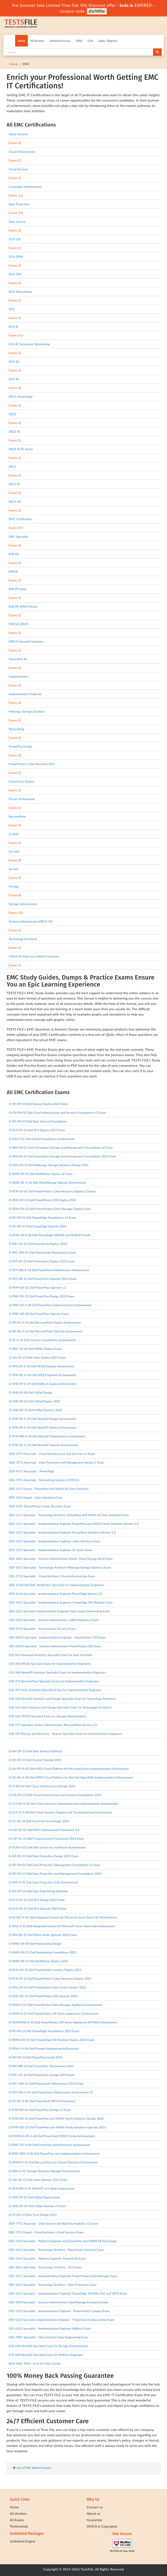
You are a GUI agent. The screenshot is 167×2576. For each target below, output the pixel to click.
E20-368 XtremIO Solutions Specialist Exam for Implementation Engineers (57, 1672)
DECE (12, 414)
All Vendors (37, 40)
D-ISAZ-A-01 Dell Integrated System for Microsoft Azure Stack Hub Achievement (62, 1926)
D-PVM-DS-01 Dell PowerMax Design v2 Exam (40, 2110)
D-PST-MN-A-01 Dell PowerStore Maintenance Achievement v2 (51, 2092)
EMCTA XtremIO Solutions (26, 641)
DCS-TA (14, 379)
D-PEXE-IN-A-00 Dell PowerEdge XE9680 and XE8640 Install (49, 1235)
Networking (16, 729)
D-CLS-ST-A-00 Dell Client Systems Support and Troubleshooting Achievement (60, 1812)
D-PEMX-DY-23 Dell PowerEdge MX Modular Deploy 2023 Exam (52, 2040)
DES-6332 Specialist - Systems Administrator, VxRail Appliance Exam (54, 1620)
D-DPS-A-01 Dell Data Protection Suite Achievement (43, 1882)
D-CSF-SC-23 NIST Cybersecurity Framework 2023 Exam (46, 1838)
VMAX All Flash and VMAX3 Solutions (34, 956)
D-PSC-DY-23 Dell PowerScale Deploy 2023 (38, 1244)
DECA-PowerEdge (21, 396)
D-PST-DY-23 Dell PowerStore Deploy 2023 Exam (42, 1261)
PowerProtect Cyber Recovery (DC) (32, 764)
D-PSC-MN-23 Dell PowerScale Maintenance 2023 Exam (46, 2083)
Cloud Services (18, 169)
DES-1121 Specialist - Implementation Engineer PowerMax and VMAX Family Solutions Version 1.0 (74, 1523)
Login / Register (108, 40)
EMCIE (13, 571)
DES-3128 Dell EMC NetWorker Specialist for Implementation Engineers (56, 1585)
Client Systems (18, 134)
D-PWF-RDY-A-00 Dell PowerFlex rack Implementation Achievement (54, 2153)
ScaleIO (14, 834)
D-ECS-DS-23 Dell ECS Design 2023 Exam (37, 1900)
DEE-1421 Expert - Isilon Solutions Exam (36, 1497)
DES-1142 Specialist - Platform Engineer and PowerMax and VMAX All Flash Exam (63, 2241)
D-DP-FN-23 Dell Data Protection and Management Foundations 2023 (55, 1873)
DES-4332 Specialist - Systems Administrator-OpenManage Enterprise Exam (59, 2302)
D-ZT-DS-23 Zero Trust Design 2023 (33, 2215)
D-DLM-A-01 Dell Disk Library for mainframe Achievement (47, 1847)
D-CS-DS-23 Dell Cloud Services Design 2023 (39, 1821)
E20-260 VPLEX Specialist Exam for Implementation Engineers (50, 1663)
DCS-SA (14, 361)
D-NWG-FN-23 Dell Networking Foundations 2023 (42, 1952)
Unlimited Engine (22, 2541)
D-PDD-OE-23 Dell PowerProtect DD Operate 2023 (43, 1996)
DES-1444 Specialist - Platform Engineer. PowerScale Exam (47, 2258)
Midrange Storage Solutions (27, 711)
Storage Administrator (23, 904)
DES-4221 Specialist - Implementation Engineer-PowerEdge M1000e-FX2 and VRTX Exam (68, 2293)
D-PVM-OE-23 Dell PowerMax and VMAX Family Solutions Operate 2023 (57, 2127)
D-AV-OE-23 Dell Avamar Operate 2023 (35, 1760)
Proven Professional (22, 799)
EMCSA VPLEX (18, 624)
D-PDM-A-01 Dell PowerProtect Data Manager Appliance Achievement (55, 2005)
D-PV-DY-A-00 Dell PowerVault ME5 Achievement (42, 2101)
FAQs (79, 40)
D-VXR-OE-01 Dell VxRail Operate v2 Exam (37, 2206)
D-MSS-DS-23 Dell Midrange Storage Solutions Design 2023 (49, 1165)
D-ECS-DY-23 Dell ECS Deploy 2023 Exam (37, 1130)
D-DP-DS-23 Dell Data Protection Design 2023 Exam (44, 1856)
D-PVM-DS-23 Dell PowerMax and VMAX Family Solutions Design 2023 (56, 2118)
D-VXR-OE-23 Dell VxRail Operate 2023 (35, 1410)
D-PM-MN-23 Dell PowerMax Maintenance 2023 (41, 2066)
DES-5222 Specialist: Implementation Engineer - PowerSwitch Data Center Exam (61, 2319)
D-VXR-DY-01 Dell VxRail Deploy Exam (34, 2197)
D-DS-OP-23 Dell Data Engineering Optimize (38, 1891)
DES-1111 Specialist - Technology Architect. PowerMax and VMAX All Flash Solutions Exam (69, 1515)
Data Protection (19, 204)
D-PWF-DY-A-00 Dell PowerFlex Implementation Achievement (50, 1305)
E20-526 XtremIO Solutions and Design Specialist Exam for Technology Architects (62, 1698)
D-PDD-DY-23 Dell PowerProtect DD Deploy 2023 (42, 1200)
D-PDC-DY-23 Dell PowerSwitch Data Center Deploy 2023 (47, 1987)
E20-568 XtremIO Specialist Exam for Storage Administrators (48, 2346)
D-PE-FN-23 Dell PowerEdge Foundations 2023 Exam (44, 2031)
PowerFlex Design (21, 746)
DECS (12, 466)
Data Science (17, 221)
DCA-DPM (16, 256)
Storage (14, 886)
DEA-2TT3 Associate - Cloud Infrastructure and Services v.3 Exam (52, 1453)
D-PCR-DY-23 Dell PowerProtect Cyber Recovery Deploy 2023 (50, 1978)
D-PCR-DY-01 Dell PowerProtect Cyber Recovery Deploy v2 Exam (52, 1191)
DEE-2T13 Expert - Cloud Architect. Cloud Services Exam (46, 2232)
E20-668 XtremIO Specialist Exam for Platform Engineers (46, 2354)
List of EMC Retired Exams (32, 2468)
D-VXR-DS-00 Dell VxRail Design (30, 1392)
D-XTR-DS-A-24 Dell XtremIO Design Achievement (42, 1418)
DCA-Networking (20, 291)
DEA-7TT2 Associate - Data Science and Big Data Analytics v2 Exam (53, 2223)
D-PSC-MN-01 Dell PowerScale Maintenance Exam (42, 1252)
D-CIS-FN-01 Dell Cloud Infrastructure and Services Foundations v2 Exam (57, 1112)
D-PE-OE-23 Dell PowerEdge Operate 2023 (38, 1226)
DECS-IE (14, 484)
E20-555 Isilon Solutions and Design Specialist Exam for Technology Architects (60, 1707)
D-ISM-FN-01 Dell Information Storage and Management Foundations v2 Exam (61, 1147)
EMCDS (14, 554)
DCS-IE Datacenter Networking (29, 344)
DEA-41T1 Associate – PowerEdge (32, 1471)
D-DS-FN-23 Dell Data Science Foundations (38, 1121)
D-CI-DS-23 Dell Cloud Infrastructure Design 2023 (42, 1786)
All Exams (17, 2520)
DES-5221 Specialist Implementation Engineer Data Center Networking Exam (59, 1611)
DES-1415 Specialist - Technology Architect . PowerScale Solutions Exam (56, 2249)
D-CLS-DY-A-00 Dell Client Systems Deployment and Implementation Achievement (63, 1803)
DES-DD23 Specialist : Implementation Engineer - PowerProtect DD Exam (57, 1637)
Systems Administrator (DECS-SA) (31, 921)
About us (93, 2513)
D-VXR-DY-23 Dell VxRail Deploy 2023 (34, 1401)
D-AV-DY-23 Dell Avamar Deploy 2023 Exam (38, 1104)
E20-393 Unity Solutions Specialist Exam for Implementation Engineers (55, 1690)
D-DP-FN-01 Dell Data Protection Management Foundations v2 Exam (54, 1865)
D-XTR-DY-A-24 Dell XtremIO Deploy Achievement (43, 1427)
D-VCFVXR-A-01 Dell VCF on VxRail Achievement (41, 2188)
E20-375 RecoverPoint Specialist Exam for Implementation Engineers (54, 1681)
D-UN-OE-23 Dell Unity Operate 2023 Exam (38, 2180)
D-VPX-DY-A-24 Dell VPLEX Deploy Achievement (41, 1366)
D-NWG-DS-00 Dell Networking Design (35, 1943)
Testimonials (19, 2526)
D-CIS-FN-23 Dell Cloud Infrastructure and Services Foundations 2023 (55, 1795)
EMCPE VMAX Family (23, 606)
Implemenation (18, 676)
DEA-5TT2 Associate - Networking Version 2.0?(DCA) (44, 1480)
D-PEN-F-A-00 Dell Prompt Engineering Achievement (44, 2048)
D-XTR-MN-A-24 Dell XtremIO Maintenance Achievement (47, 1436)
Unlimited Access (60, 40)
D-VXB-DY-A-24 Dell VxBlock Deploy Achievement (42, 1384)
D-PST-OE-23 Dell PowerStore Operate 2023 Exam (43, 1279)
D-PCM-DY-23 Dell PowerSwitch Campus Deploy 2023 (45, 1970)
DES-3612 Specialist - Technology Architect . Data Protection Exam (53, 2284)
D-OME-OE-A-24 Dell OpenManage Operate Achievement (47, 1182)
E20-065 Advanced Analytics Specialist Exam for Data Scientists (51, 1655)
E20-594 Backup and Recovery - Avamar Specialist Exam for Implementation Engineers (65, 1733)
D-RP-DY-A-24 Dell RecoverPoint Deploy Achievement (45, 1322)
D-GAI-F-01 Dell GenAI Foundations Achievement (42, 1139)
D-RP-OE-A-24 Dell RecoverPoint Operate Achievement (46, 1331)
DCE (12, 309)
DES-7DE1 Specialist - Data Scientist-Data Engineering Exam (49, 2337)
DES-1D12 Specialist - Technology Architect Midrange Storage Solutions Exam (60, 1567)
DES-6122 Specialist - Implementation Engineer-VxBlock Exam (50, 2328)
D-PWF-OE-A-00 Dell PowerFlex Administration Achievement (49, 2145)
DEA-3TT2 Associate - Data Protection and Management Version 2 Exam (56, 1462)
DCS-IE (13, 326)
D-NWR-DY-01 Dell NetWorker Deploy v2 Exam (40, 1174)
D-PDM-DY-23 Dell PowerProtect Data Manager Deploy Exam (50, 1209)
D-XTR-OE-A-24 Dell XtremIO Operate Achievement (43, 1445)
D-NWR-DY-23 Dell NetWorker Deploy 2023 (38, 1961)
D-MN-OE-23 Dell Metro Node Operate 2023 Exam (43, 1935)
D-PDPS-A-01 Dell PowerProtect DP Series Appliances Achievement (53, 2013)
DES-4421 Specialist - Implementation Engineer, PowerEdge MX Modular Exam (61, 1602)
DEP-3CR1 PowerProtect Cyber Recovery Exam (40, 1506)
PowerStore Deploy (21, 781)
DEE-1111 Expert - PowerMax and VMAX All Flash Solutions (49, 1488)
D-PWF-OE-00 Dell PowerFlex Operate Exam (39, 1314)
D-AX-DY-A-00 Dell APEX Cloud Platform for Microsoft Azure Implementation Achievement (69, 1768)
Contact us (95, 2507)
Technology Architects (23, 939)
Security (14, 851)
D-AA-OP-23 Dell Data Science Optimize (36, 1751)
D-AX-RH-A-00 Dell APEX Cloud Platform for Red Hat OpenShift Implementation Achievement (71, 1777)
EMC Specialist (18, 536)
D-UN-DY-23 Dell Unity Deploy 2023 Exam (37, 1357)
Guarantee (94, 2520)
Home (21, 40)
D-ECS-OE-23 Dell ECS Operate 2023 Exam (38, 1908)
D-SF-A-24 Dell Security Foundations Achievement (42, 1340)
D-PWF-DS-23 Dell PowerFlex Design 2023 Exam (42, 1296)
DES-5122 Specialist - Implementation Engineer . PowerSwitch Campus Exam (59, 2311)
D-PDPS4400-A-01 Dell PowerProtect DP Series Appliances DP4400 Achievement (63, 2022)
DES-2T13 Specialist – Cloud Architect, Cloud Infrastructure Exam (52, 1576)
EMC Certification (20, 519)
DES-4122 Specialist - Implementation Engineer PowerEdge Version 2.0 (55, 1593)
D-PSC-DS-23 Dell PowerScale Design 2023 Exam (42, 2075)
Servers (14, 869)
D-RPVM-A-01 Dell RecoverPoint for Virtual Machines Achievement (53, 2162)
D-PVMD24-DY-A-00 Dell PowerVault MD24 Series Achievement (52, 2136)
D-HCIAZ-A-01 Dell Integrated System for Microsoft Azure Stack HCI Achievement (63, 1917)
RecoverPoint (17, 816)
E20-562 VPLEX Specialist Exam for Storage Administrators (47, 1716)
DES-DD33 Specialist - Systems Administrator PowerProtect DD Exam (55, 1646)
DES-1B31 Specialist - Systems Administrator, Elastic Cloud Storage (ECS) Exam (61, 1558)
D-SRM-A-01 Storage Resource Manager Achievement (44, 2171)
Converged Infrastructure (25, 186)
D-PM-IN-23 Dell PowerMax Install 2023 (36, 2057)
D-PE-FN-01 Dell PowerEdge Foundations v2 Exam (42, 1217)
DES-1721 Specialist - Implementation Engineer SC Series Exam (50, 1550)
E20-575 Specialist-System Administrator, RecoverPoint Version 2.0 (53, 1725)
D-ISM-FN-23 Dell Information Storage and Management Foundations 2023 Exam (63, 1156)
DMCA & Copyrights (102, 2526)
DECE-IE (14, 431)
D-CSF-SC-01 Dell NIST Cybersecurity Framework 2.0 (44, 1830)
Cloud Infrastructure (22, 151)
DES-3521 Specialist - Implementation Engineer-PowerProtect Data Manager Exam (63, 2276)
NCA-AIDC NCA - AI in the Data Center (35, 2363)
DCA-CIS (15, 239)
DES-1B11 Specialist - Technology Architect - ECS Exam (45, 2267)
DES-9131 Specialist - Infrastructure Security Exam (42, 1628)
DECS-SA (15, 501)
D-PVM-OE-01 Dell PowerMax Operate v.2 (37, 1287)
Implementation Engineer (25, 694)
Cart (90, 40)
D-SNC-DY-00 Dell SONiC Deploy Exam (35, 1349)
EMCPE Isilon (18, 589)
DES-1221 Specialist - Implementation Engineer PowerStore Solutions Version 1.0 (62, 1532)
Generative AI (18, 659)
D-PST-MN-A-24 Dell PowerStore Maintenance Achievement (49, 1270)
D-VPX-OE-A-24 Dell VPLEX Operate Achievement (42, 1375)
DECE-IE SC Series (21, 449)
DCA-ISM (15, 274)
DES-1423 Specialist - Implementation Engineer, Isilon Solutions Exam (54, 1541)
